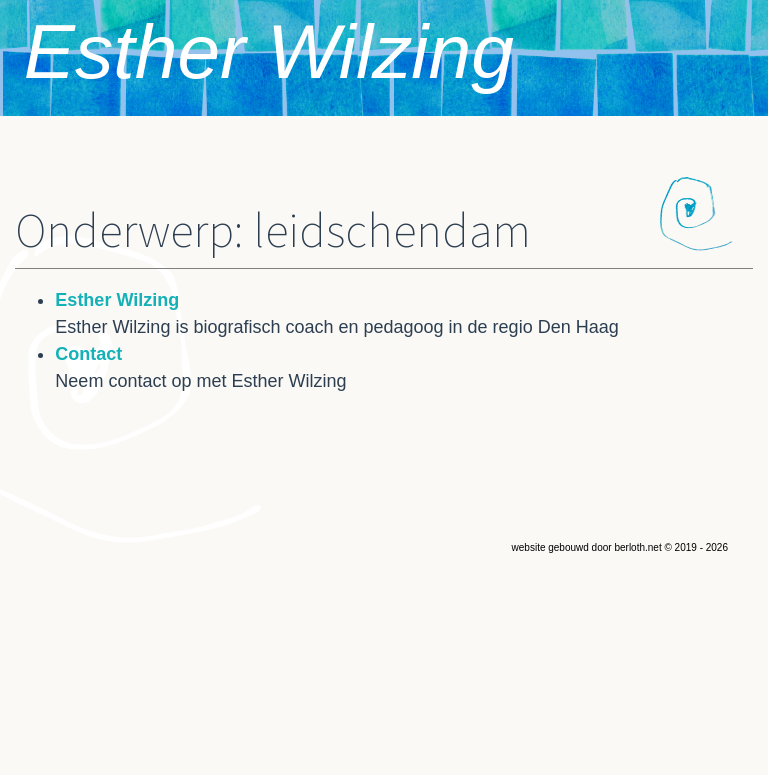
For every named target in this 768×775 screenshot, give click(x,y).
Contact (88, 354)
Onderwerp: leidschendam (273, 232)
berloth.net (637, 547)
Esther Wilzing (269, 51)
